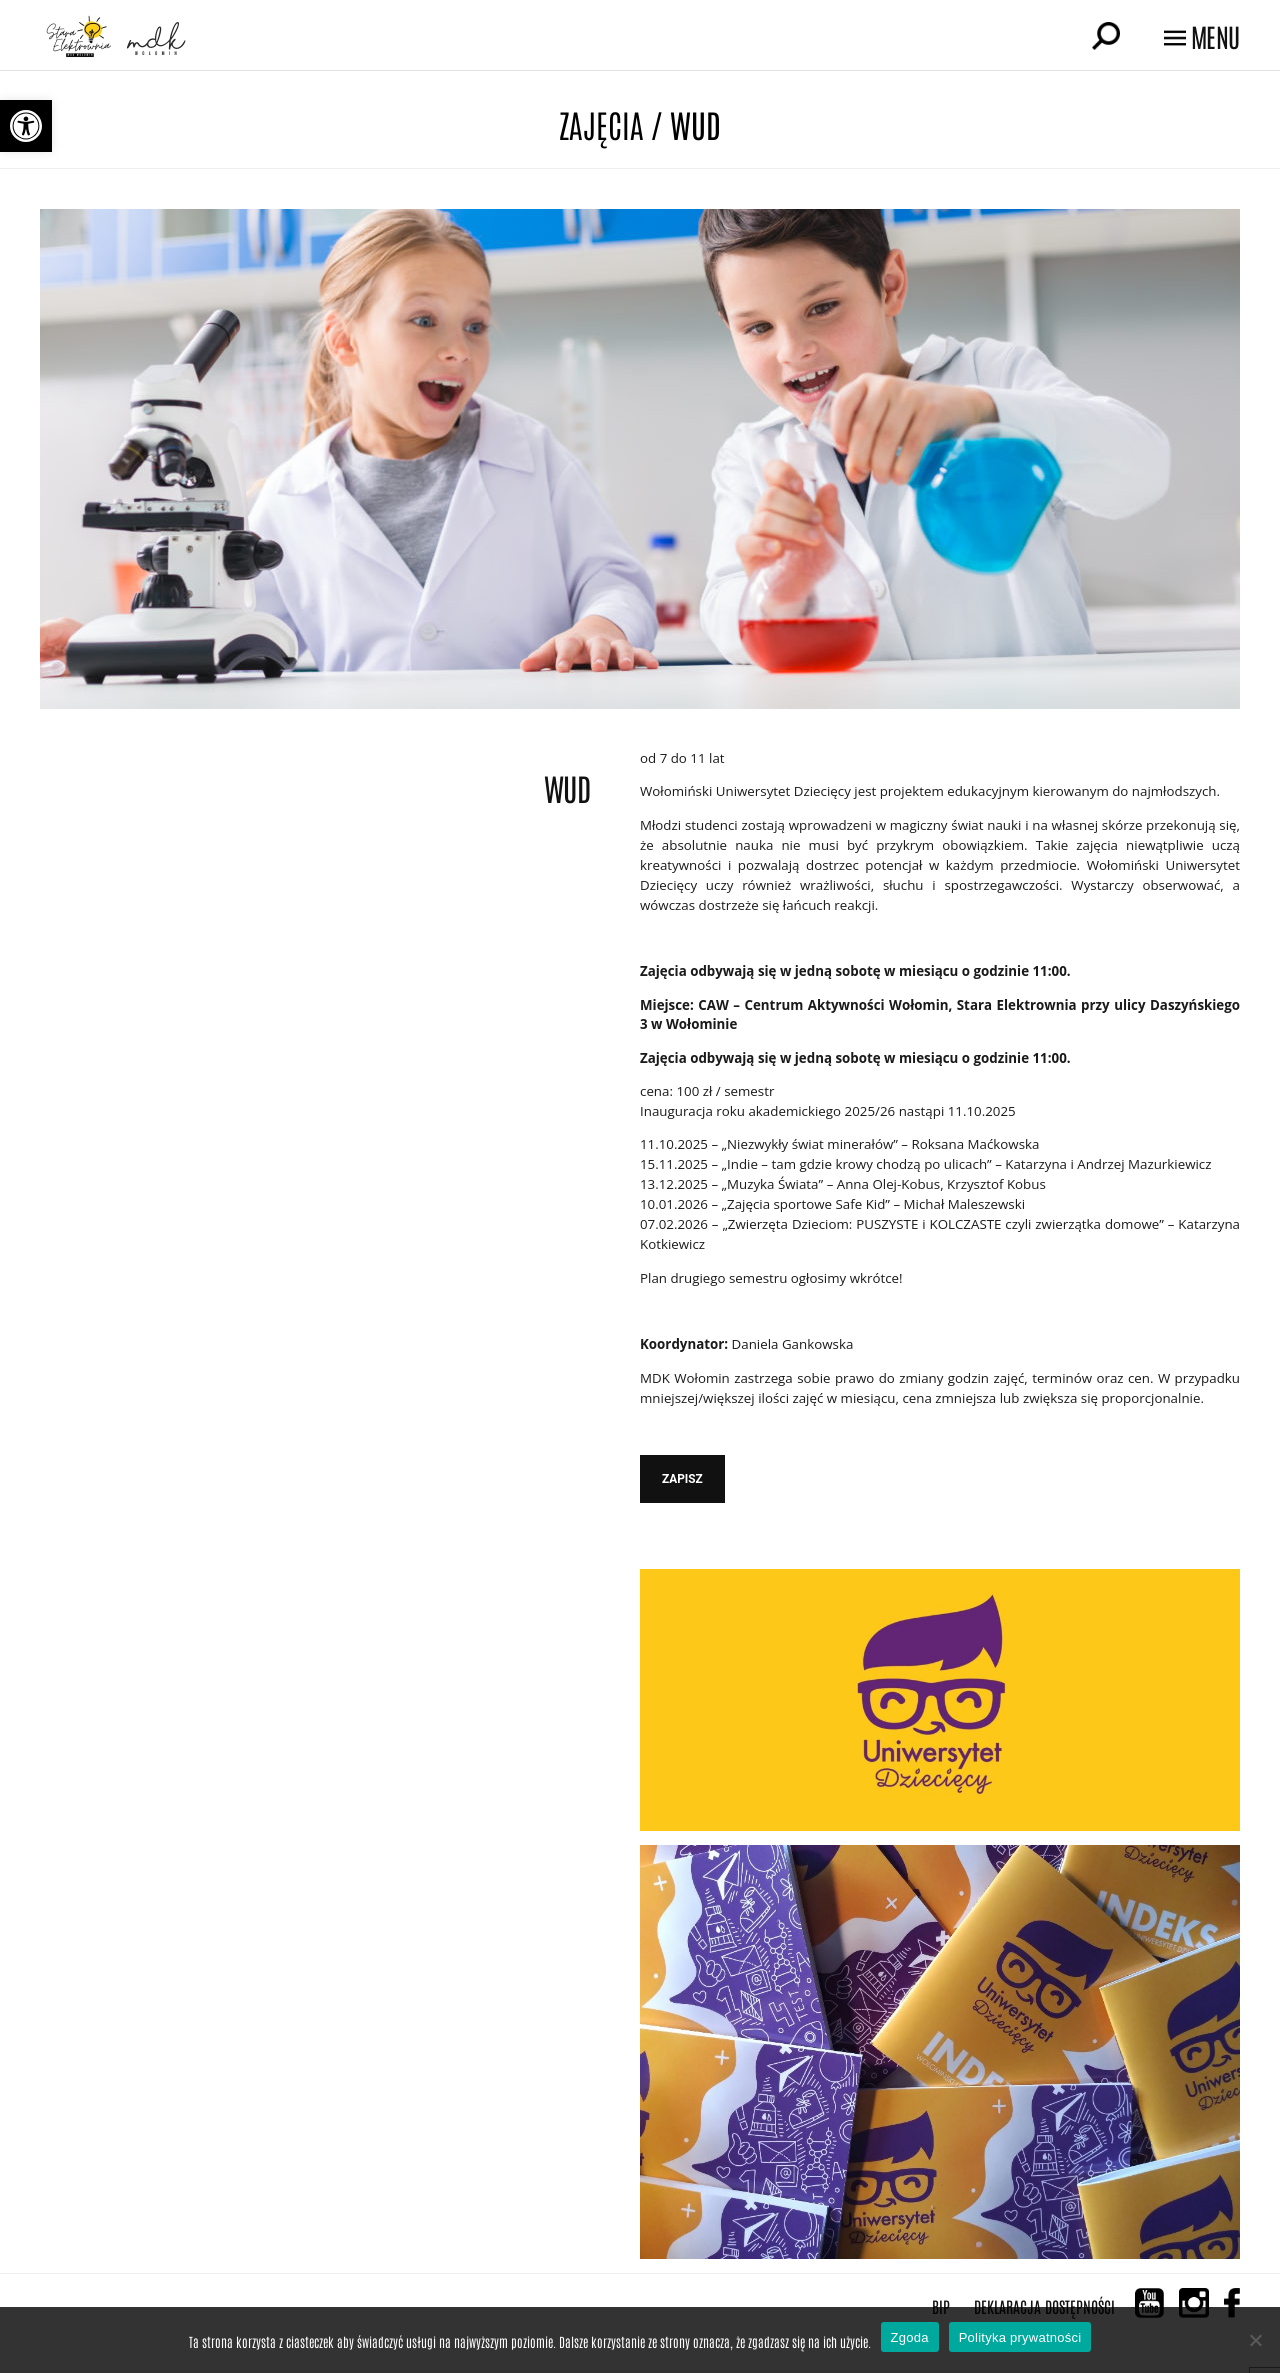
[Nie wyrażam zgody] (1255, 2340)
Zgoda (910, 2337)
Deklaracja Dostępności (1044, 2306)
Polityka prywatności (1020, 2337)
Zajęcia (601, 123)
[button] (26, 126)
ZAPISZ (682, 1479)
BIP (941, 2306)
